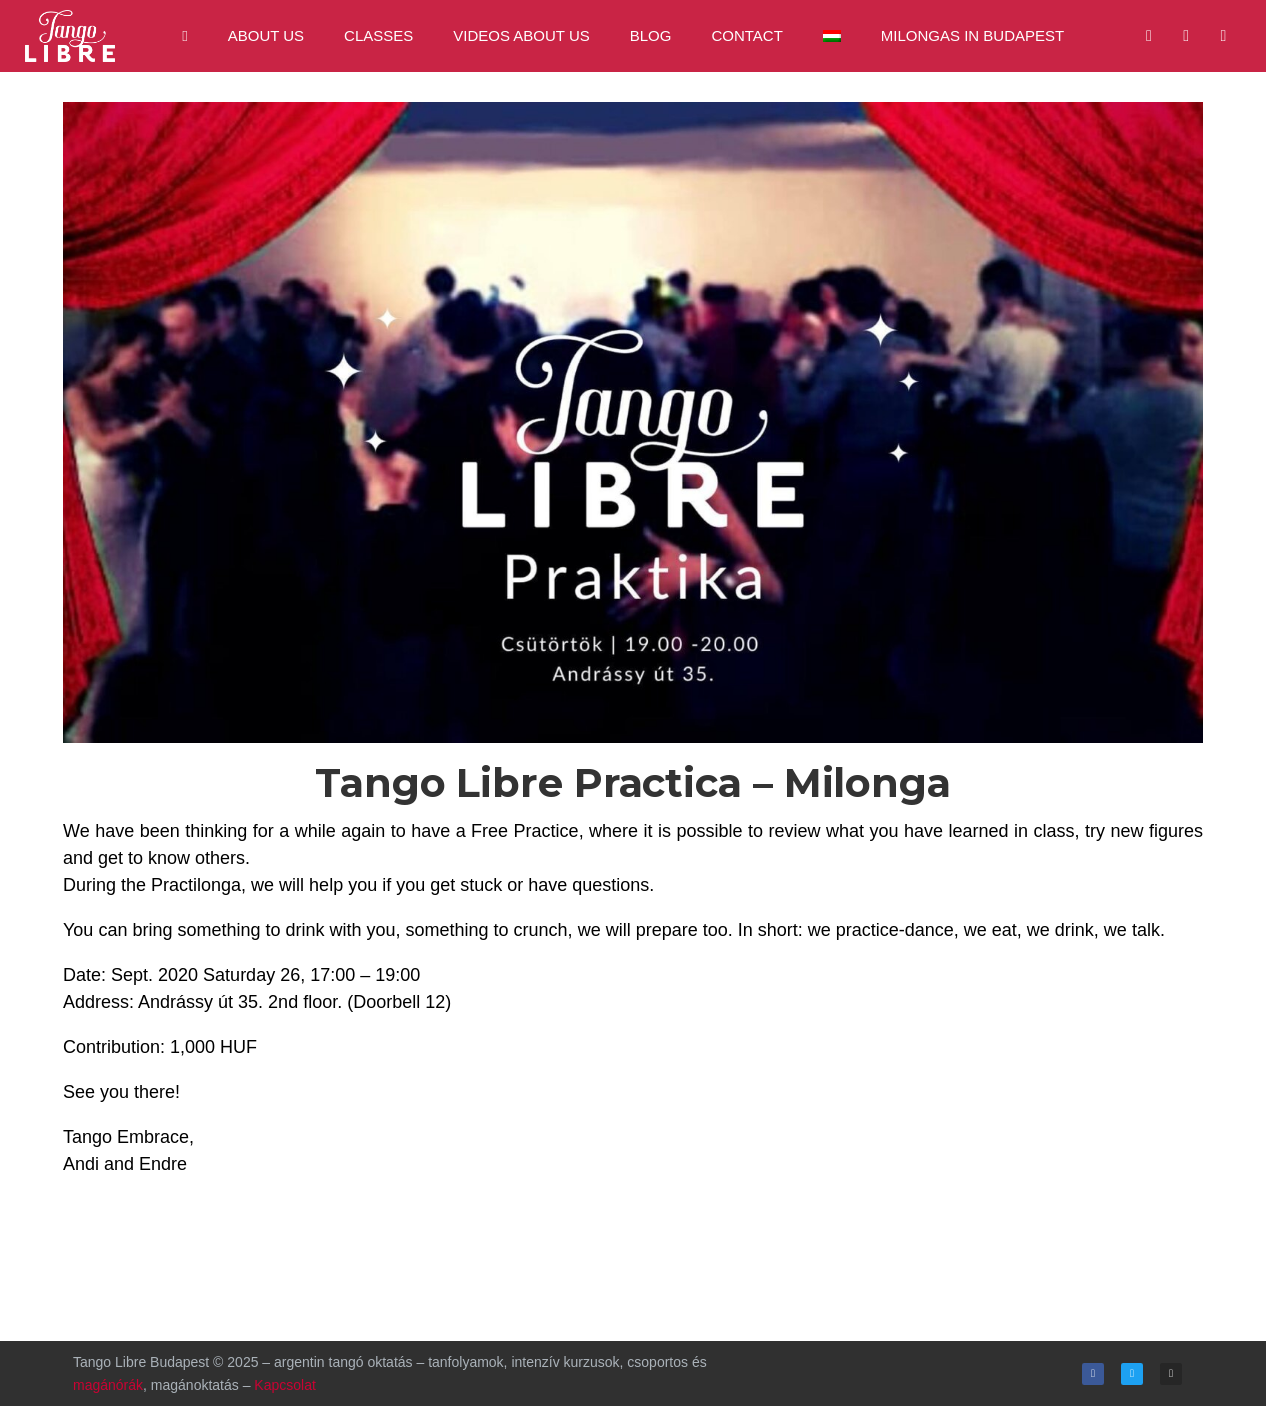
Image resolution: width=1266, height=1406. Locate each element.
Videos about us (521, 35)
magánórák (108, 1385)
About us (266, 35)
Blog (651, 35)
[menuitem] (832, 36)
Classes (378, 35)
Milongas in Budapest (972, 35)
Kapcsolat (284, 1385)
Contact (746, 35)
